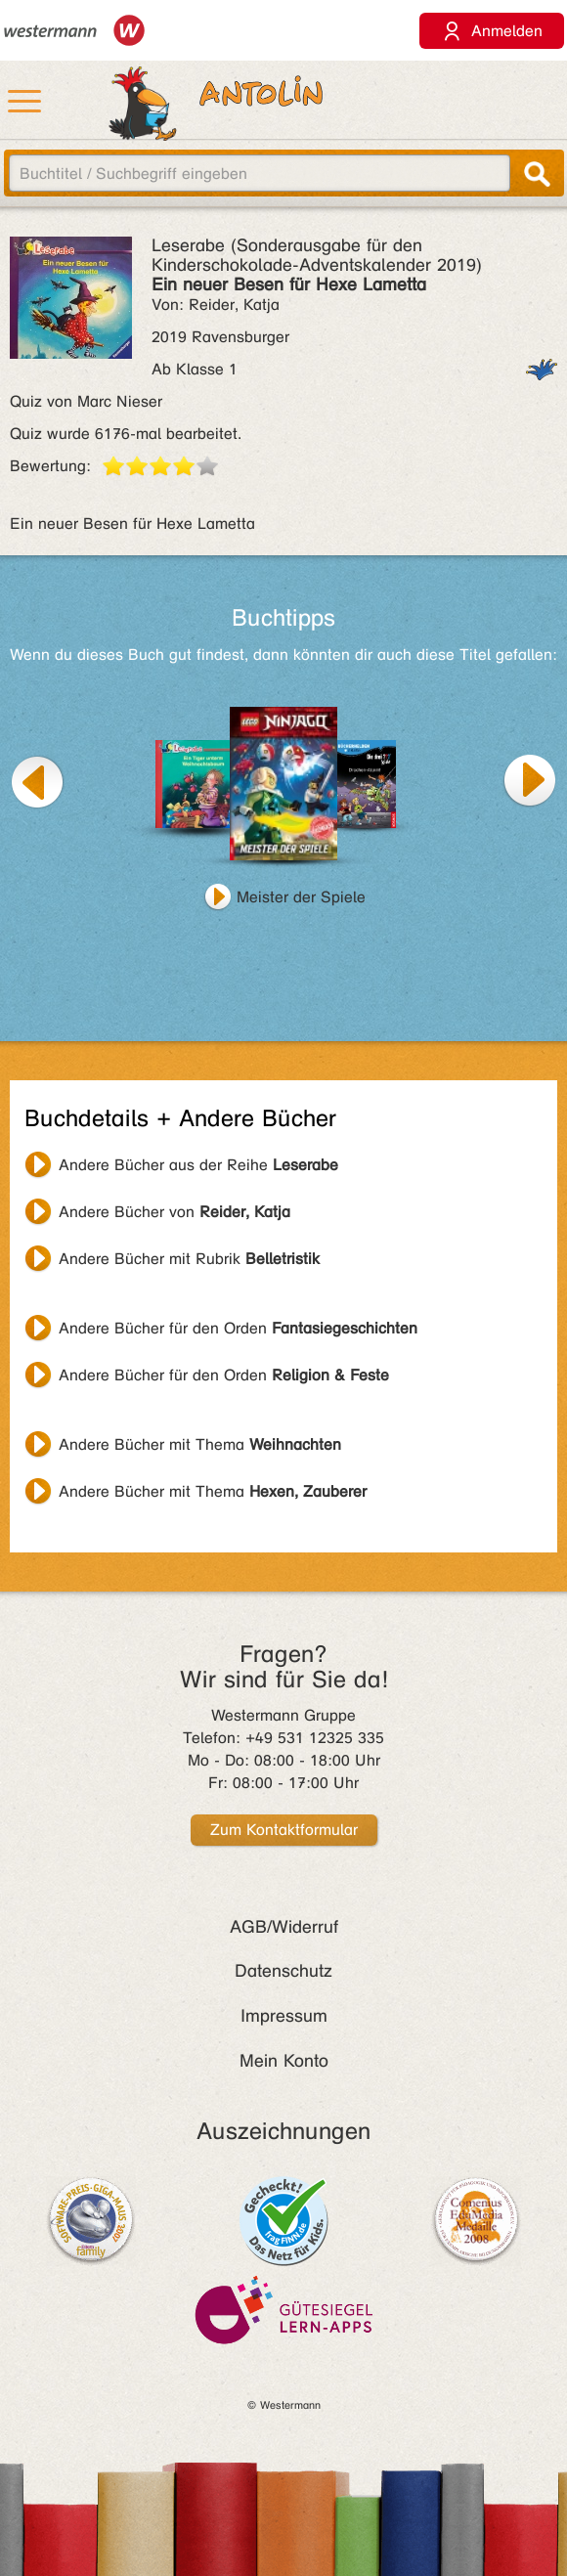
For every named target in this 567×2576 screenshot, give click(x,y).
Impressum (283, 2016)
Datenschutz (283, 1971)
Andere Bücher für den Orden (238, 1328)
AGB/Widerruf (284, 1927)
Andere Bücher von (174, 1211)
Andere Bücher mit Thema (200, 1444)
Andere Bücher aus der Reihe (198, 1165)
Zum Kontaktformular (284, 1829)
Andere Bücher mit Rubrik (189, 1258)
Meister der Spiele (301, 897)
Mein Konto (284, 2061)
